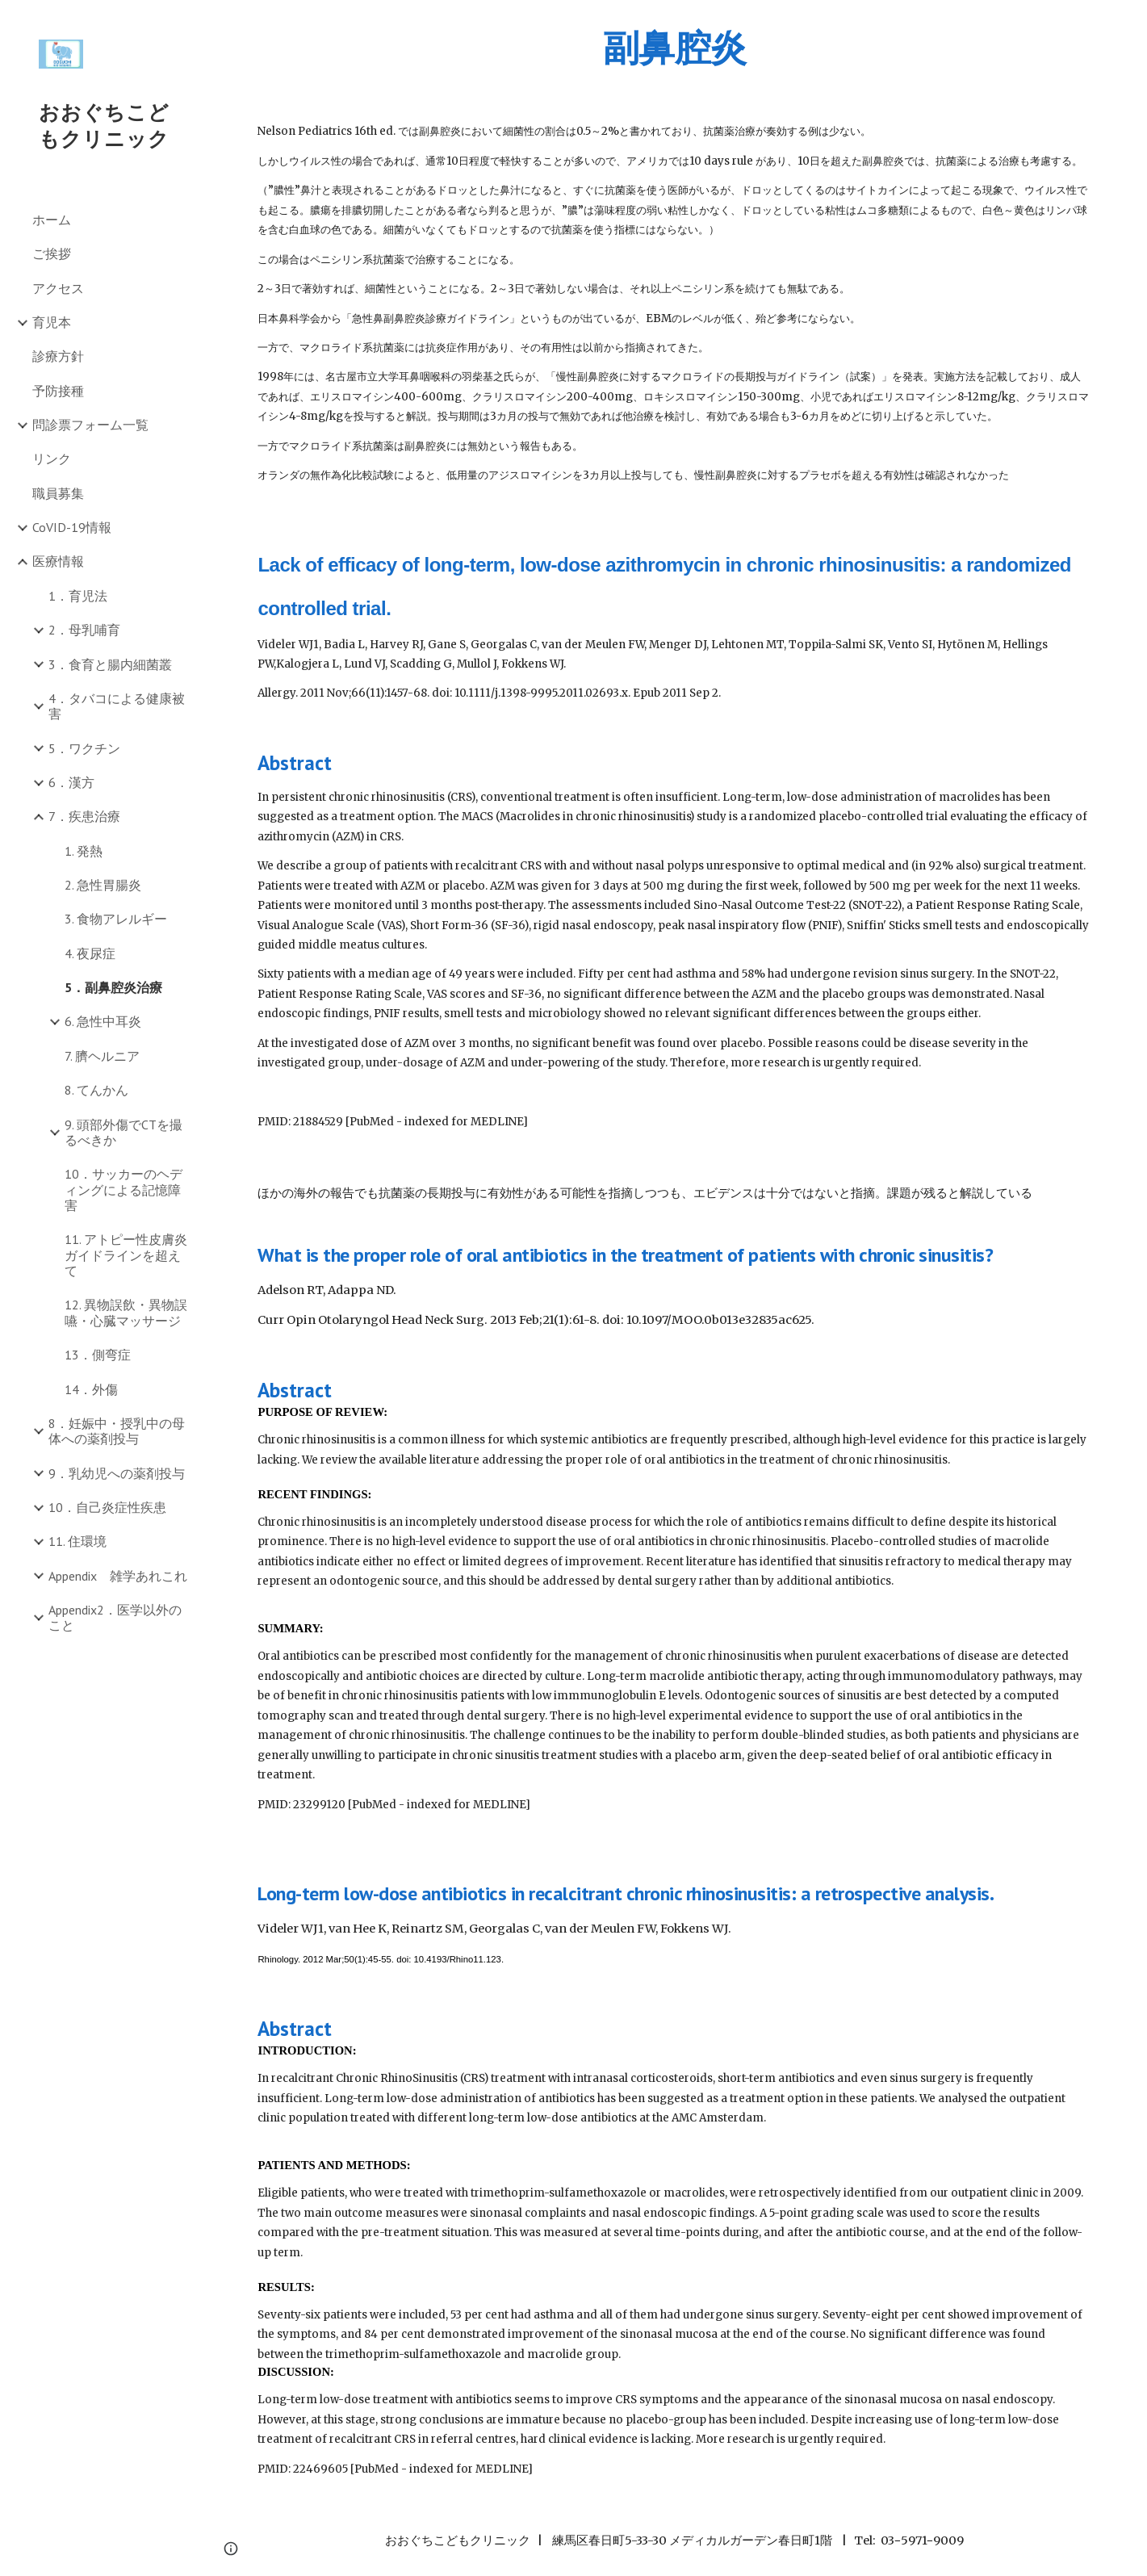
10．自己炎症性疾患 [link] (107, 1507)
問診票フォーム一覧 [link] (90, 425)
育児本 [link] (51, 322)
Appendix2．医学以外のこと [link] (115, 1617)
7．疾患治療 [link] (84, 816)
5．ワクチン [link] (84, 748)
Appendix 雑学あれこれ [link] (117, 1576)
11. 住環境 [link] (77, 1541)
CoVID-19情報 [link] (71, 527)
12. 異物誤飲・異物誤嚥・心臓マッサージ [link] (126, 1312)
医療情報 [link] (58, 561)
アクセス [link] (58, 288)
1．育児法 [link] (77, 596)
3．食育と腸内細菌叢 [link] (110, 664)
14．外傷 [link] (91, 1389)
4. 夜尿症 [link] (90, 953)
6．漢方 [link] (71, 782)
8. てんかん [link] (96, 1090)
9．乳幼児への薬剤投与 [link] (116, 1473)
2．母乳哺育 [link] (84, 630)
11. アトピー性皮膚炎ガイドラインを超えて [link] (126, 1255)
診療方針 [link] (58, 356)
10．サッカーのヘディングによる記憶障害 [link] (123, 1189)
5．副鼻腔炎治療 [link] (113, 987)
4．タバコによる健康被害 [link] (116, 706)
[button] (1127, 22)
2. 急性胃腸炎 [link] (103, 885)
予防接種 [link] (58, 391)
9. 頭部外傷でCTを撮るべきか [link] (123, 1132)
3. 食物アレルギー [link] (116, 919)
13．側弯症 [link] (98, 1355)
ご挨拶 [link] (51, 253)
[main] (674, 47)
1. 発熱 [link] (84, 851)
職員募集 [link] (58, 493)
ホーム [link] (51, 220)
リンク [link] (51, 458)
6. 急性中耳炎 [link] (103, 1021)
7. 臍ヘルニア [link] (102, 1056)
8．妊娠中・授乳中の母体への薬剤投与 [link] (116, 1431)
